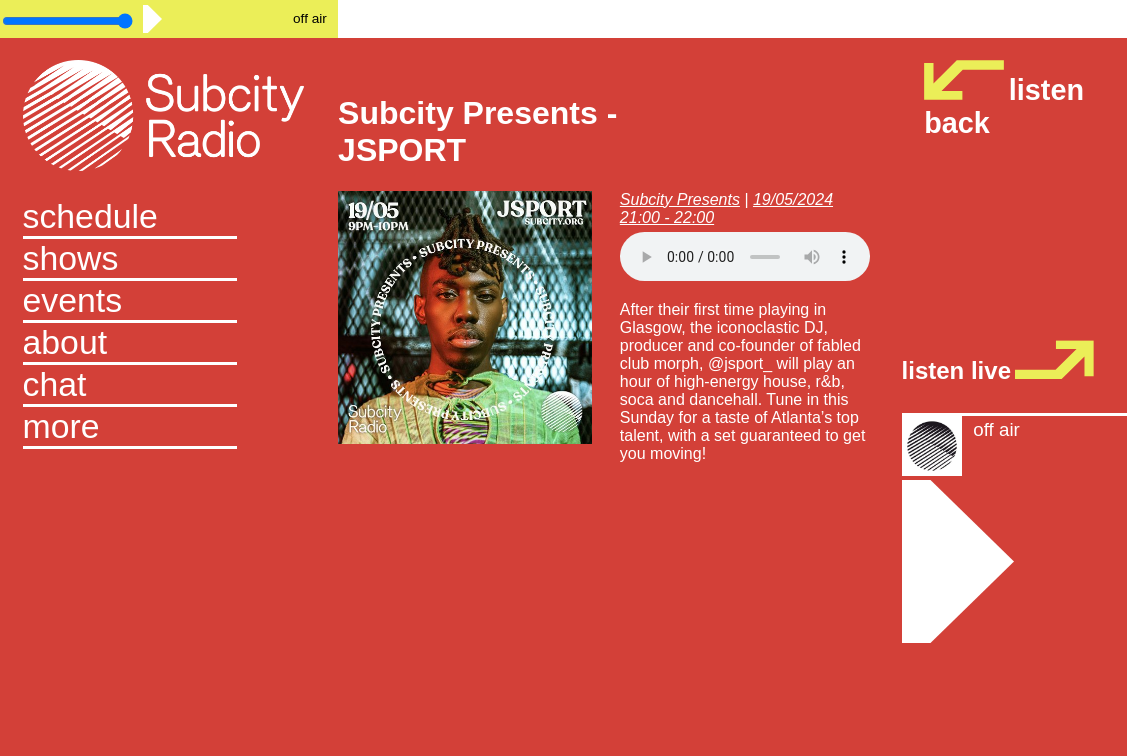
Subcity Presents (680, 199)
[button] (169, 428)
